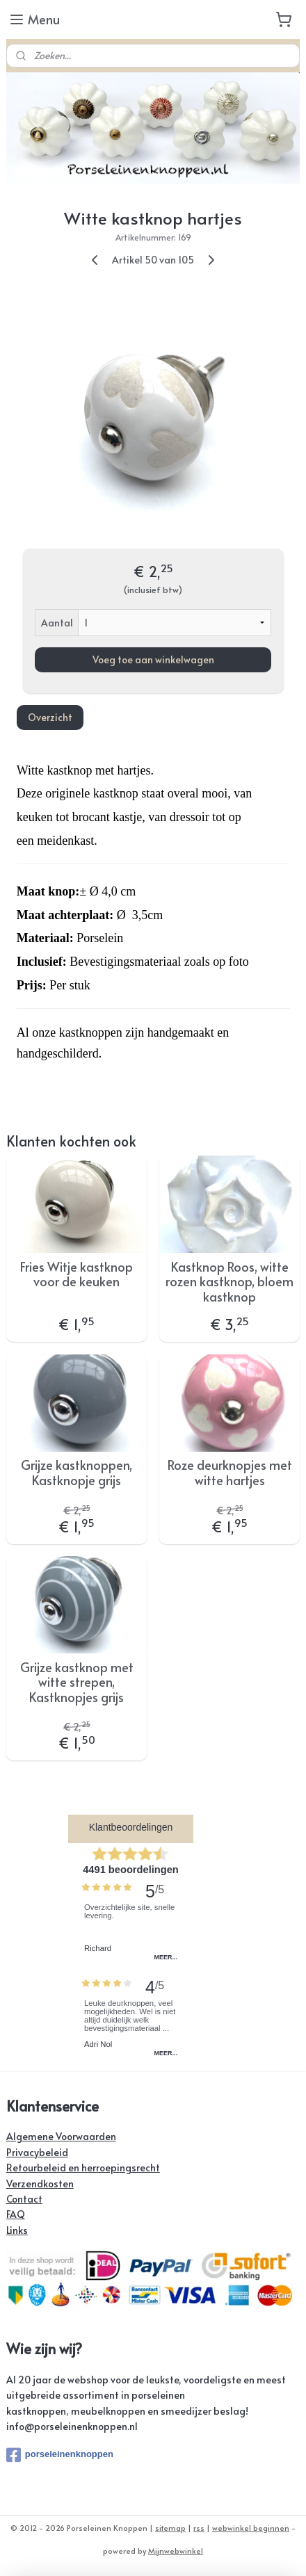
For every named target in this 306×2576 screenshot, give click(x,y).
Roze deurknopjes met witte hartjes (230, 1472)
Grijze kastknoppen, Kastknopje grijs (76, 1472)
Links (17, 2230)
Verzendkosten (40, 2183)
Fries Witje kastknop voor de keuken (76, 1274)
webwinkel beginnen (250, 2527)
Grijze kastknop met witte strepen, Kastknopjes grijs (77, 1682)
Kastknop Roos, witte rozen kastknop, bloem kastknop (229, 1281)
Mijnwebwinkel (175, 2550)
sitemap (170, 2527)
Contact (24, 2198)
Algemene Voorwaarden (61, 2136)
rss (198, 2527)
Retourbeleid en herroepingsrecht (83, 2167)
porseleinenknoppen (59, 2455)
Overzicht (50, 717)
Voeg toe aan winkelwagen (153, 659)
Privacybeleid (37, 2152)
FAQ (15, 2214)
